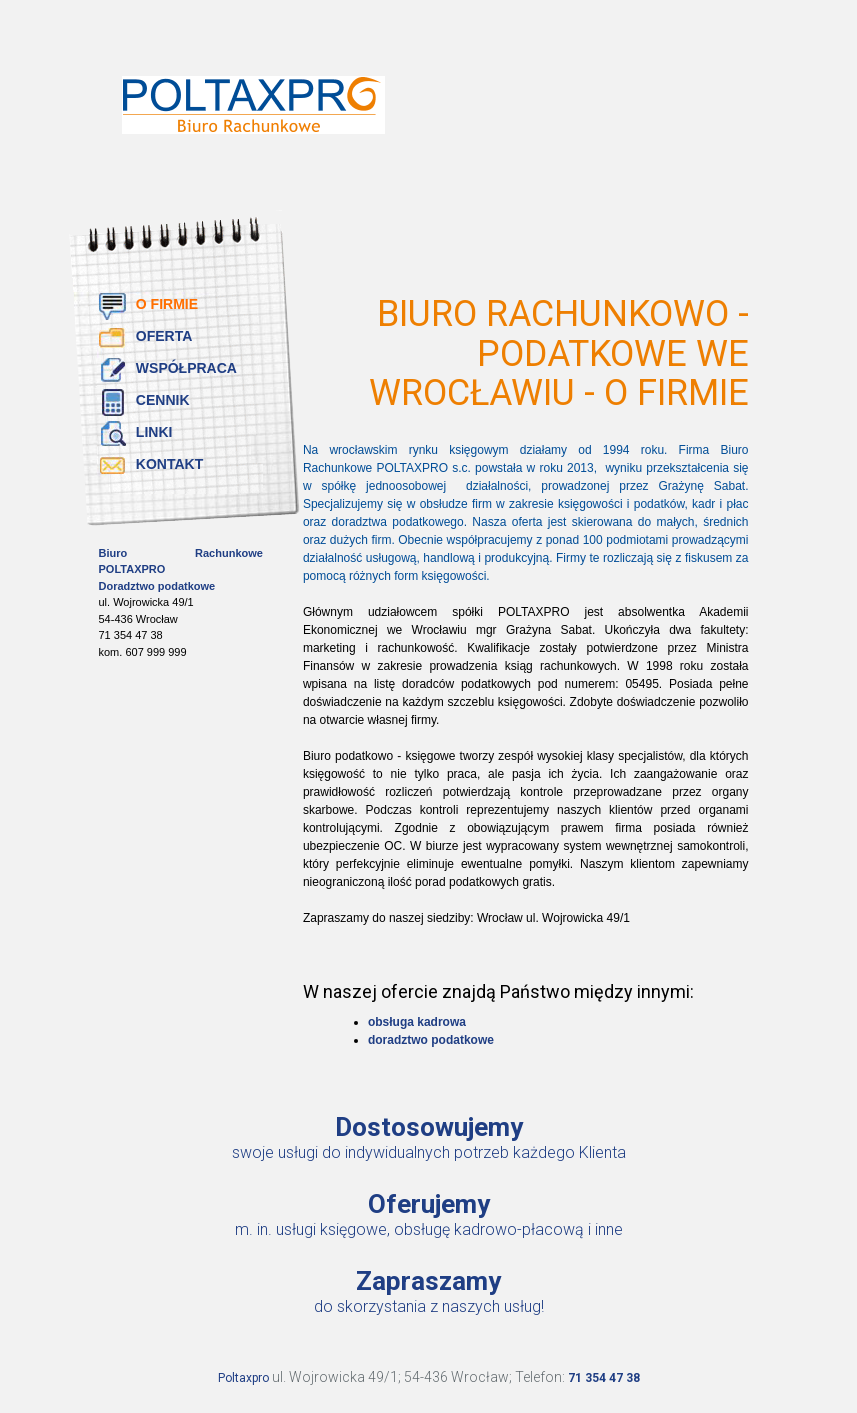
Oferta (164, 336)
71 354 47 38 (604, 1378)
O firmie (167, 304)
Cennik (163, 400)
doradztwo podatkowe (431, 1040)
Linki (154, 432)
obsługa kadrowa (417, 1022)
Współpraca (186, 368)
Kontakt (169, 464)
